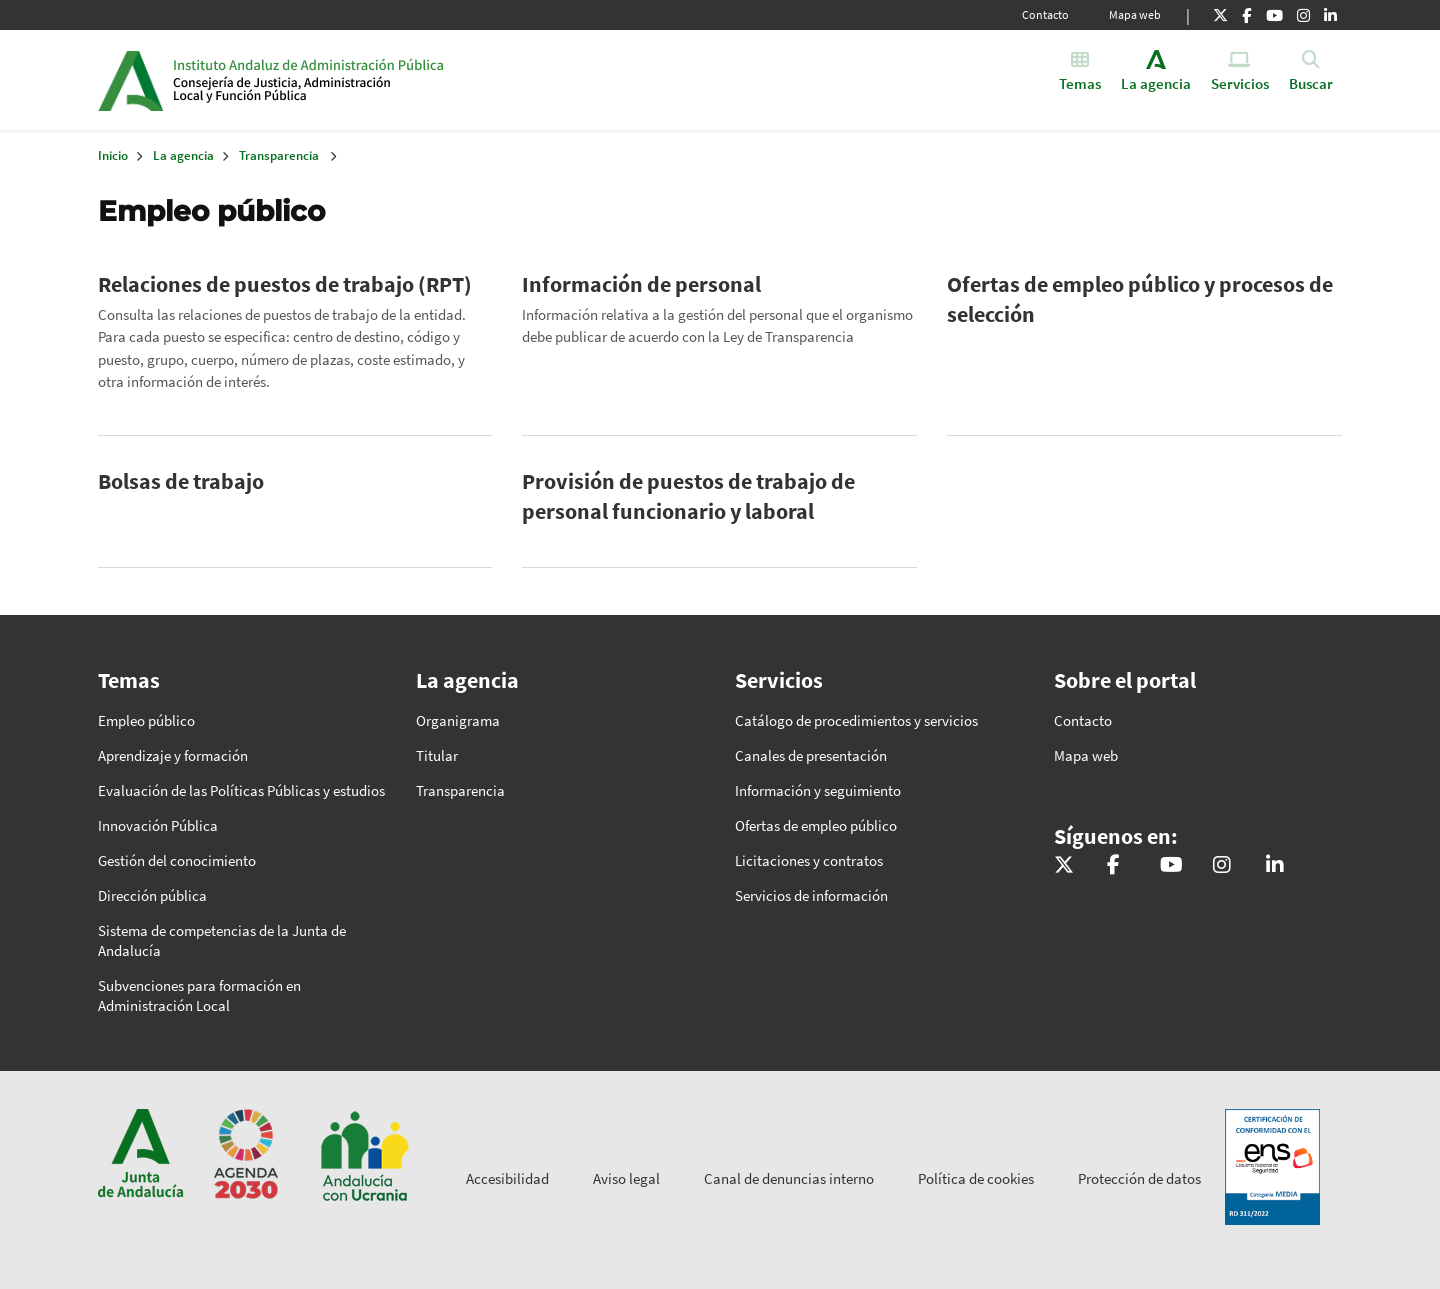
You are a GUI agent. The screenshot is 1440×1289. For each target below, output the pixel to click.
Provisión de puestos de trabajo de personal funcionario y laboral (688, 496)
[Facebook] (1246, 15)
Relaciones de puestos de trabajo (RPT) (285, 284)
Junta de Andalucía (130, 80)
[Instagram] (1303, 15)
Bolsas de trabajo (181, 481)
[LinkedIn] (1330, 15)
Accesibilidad (507, 1178)
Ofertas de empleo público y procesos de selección (1140, 299)
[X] (1220, 15)
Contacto (1045, 14)
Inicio (326, 80)
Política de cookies (976, 1178)
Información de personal (641, 284)
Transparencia (279, 155)
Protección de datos (1139, 1178)
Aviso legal (626, 1178)
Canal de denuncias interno (789, 1178)
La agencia (183, 155)
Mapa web (1135, 14)
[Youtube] (1274, 15)
